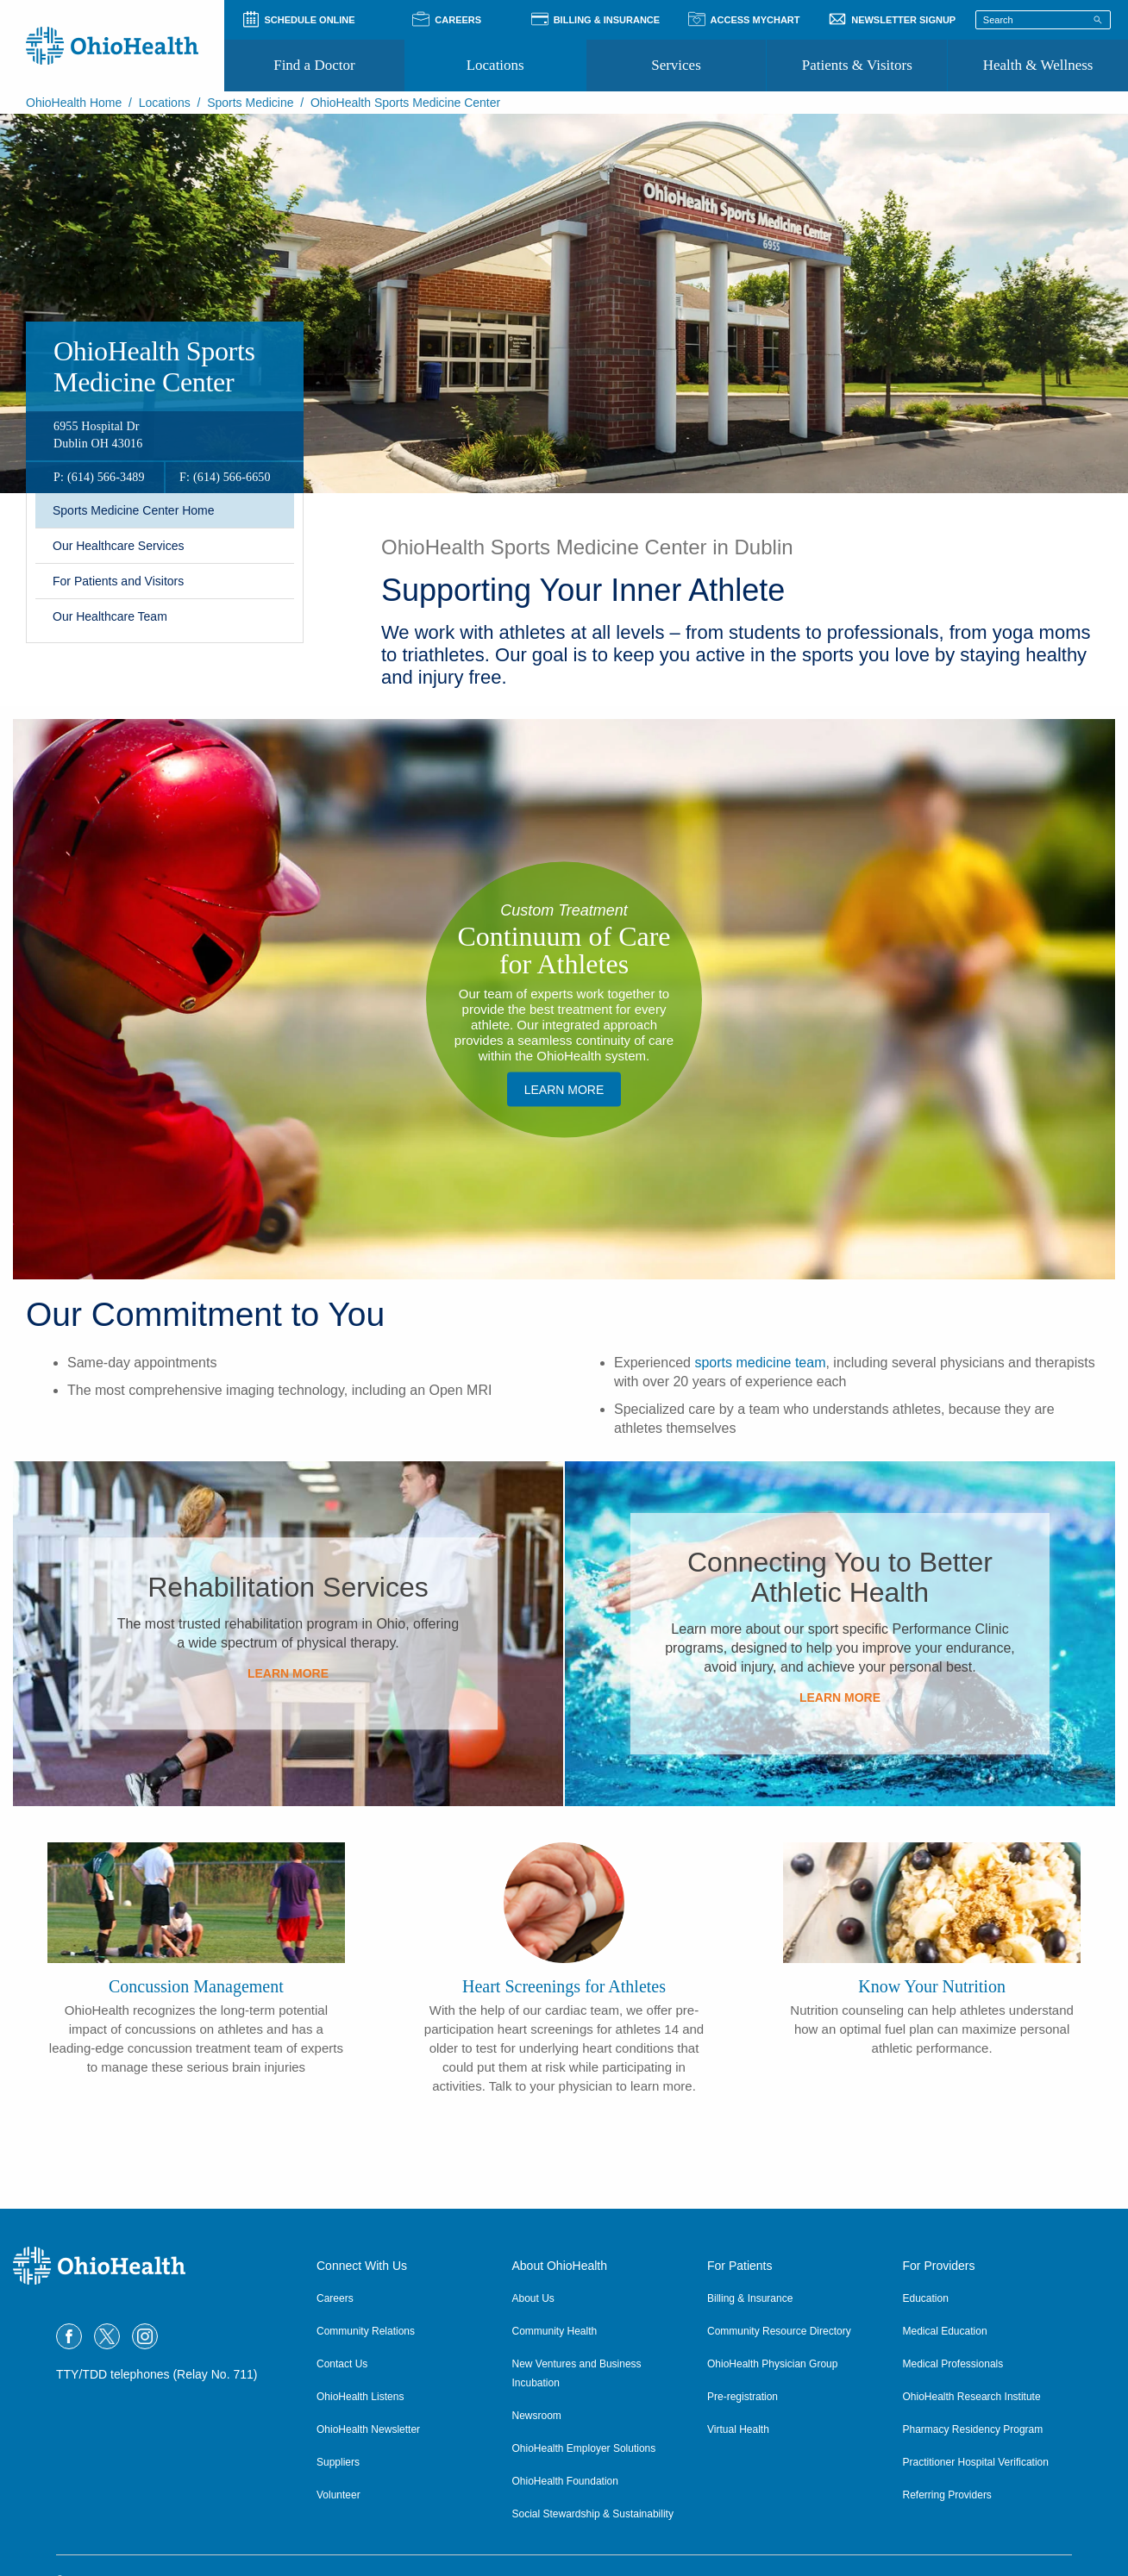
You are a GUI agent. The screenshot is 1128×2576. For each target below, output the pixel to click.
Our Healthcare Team (110, 616)
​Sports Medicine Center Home (134, 510)
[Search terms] (1043, 19)
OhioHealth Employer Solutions (584, 2448)
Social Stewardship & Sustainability (593, 2514)
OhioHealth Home (74, 102)
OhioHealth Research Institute (972, 2397)
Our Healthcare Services (119, 546)
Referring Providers (947, 2495)
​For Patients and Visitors (118, 581)
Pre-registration (742, 2397)
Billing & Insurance (750, 2298)
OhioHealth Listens (360, 2397)
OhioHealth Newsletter (368, 2429)
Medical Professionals (953, 2364)
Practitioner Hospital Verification (976, 2462)
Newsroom (536, 2416)
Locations (495, 65)
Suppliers (338, 2462)
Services (676, 65)
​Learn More (564, 1090)
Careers (335, 2298)
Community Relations (365, 2331)
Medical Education (945, 2331)
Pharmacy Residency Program (973, 2429)
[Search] (1098, 19)
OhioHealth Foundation (565, 2481)
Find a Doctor (313, 65)
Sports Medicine (250, 102)
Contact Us (341, 2364)
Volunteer (338, 2495)
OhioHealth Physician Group (772, 2364)
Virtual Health (738, 2429)
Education (926, 2298)
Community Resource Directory (779, 2331)
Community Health (555, 2331)
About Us (533, 2298)
